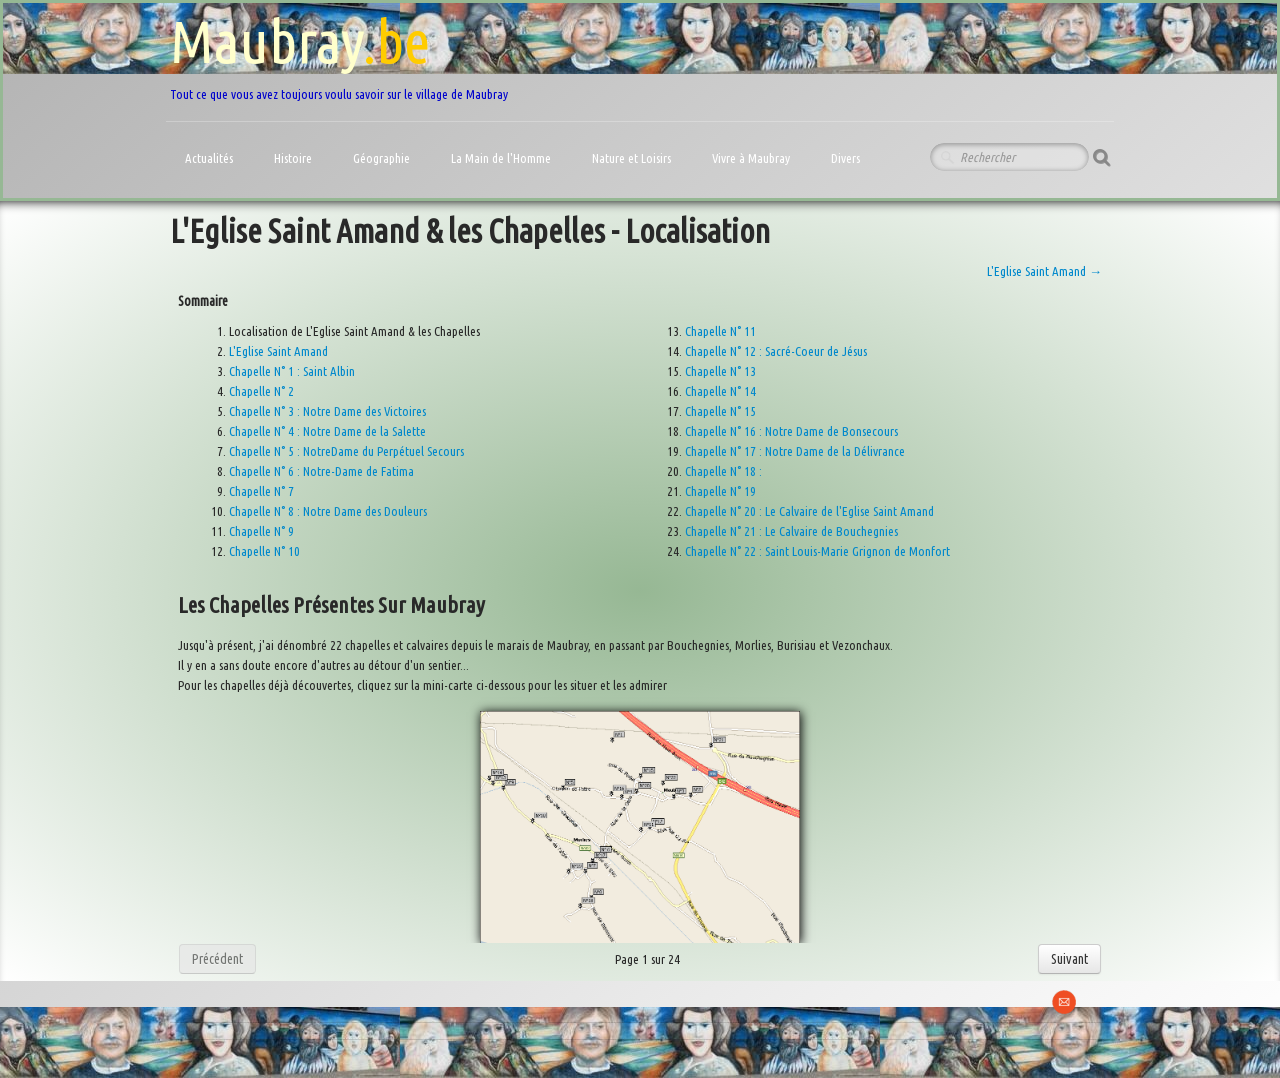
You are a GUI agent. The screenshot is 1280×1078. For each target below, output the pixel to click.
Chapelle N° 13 (720, 371)
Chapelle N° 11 (720, 331)
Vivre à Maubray (752, 158)
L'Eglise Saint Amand (278, 351)
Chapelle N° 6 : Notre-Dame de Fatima (321, 471)
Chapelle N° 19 (720, 491)
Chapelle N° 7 (261, 491)
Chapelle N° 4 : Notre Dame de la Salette (327, 431)
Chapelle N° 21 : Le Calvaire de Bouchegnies (791, 531)
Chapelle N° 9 (261, 531)
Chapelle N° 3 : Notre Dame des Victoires (327, 411)
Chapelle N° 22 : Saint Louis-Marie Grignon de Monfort (817, 551)
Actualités (210, 158)
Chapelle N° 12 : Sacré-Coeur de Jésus (776, 351)
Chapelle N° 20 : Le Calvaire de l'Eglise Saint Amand (809, 511)
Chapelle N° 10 (264, 551)
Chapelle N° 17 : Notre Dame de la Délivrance (795, 451)
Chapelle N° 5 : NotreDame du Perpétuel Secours (346, 451)
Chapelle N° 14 (720, 391)
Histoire (294, 158)
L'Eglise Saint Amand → (1044, 271)
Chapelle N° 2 (261, 391)
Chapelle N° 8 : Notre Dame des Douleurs (328, 511)
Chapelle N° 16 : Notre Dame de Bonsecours (791, 431)
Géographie (383, 158)
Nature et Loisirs (633, 158)
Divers (847, 158)
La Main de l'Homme (502, 158)
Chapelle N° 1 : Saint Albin (292, 371)
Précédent (217, 959)
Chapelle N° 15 (720, 411)
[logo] (339, 54)
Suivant (1069, 959)
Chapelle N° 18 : (723, 471)
